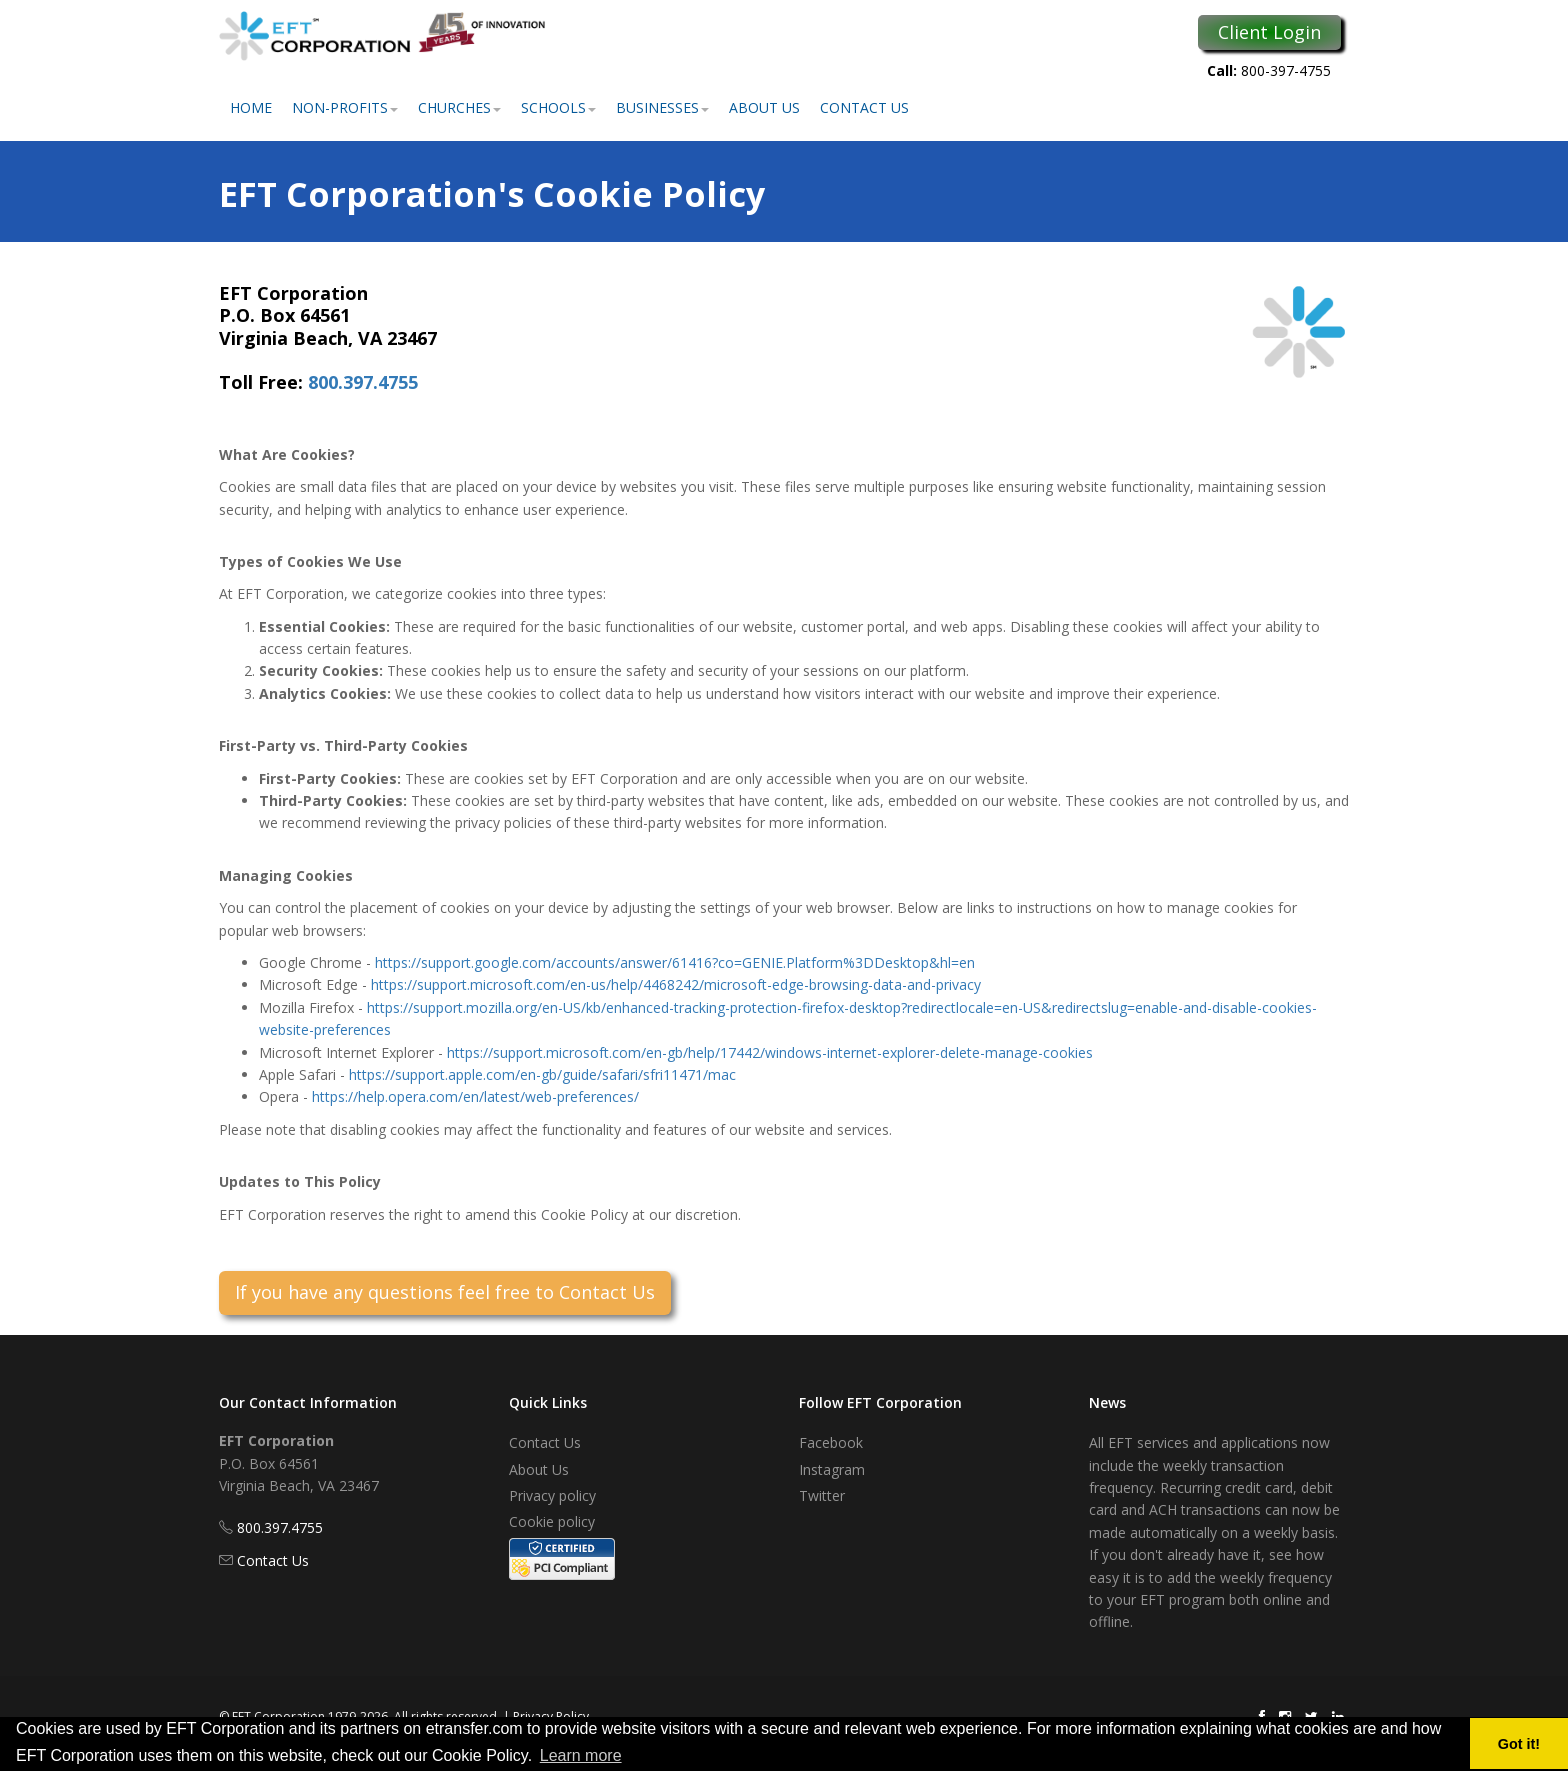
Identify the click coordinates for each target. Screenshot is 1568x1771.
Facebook (831, 1442)
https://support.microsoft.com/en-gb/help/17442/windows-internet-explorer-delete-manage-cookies (770, 1052)
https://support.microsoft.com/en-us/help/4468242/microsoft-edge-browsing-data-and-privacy (676, 984)
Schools (558, 107)
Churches (459, 107)
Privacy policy (552, 1495)
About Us (764, 107)
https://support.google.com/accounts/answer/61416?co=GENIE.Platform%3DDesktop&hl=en (675, 962)
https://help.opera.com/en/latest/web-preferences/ (475, 1096)
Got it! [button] (1519, 1744)
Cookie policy (552, 1521)
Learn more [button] (581, 1755)
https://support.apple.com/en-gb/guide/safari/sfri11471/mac (542, 1074)
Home (251, 107)
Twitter (822, 1495)
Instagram (832, 1469)
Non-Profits (345, 107)
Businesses (662, 107)
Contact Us (864, 107)
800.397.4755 (363, 382)
